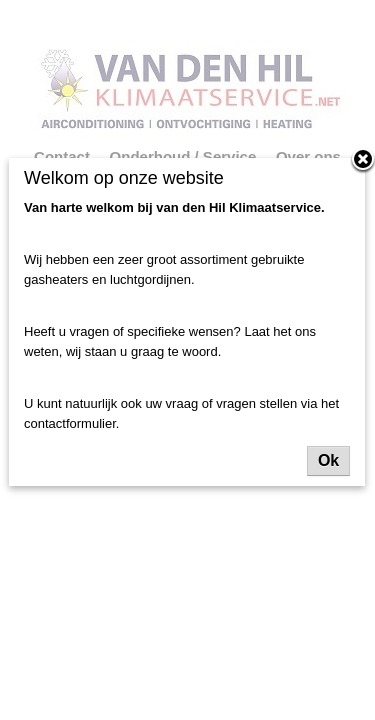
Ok (328, 460)
